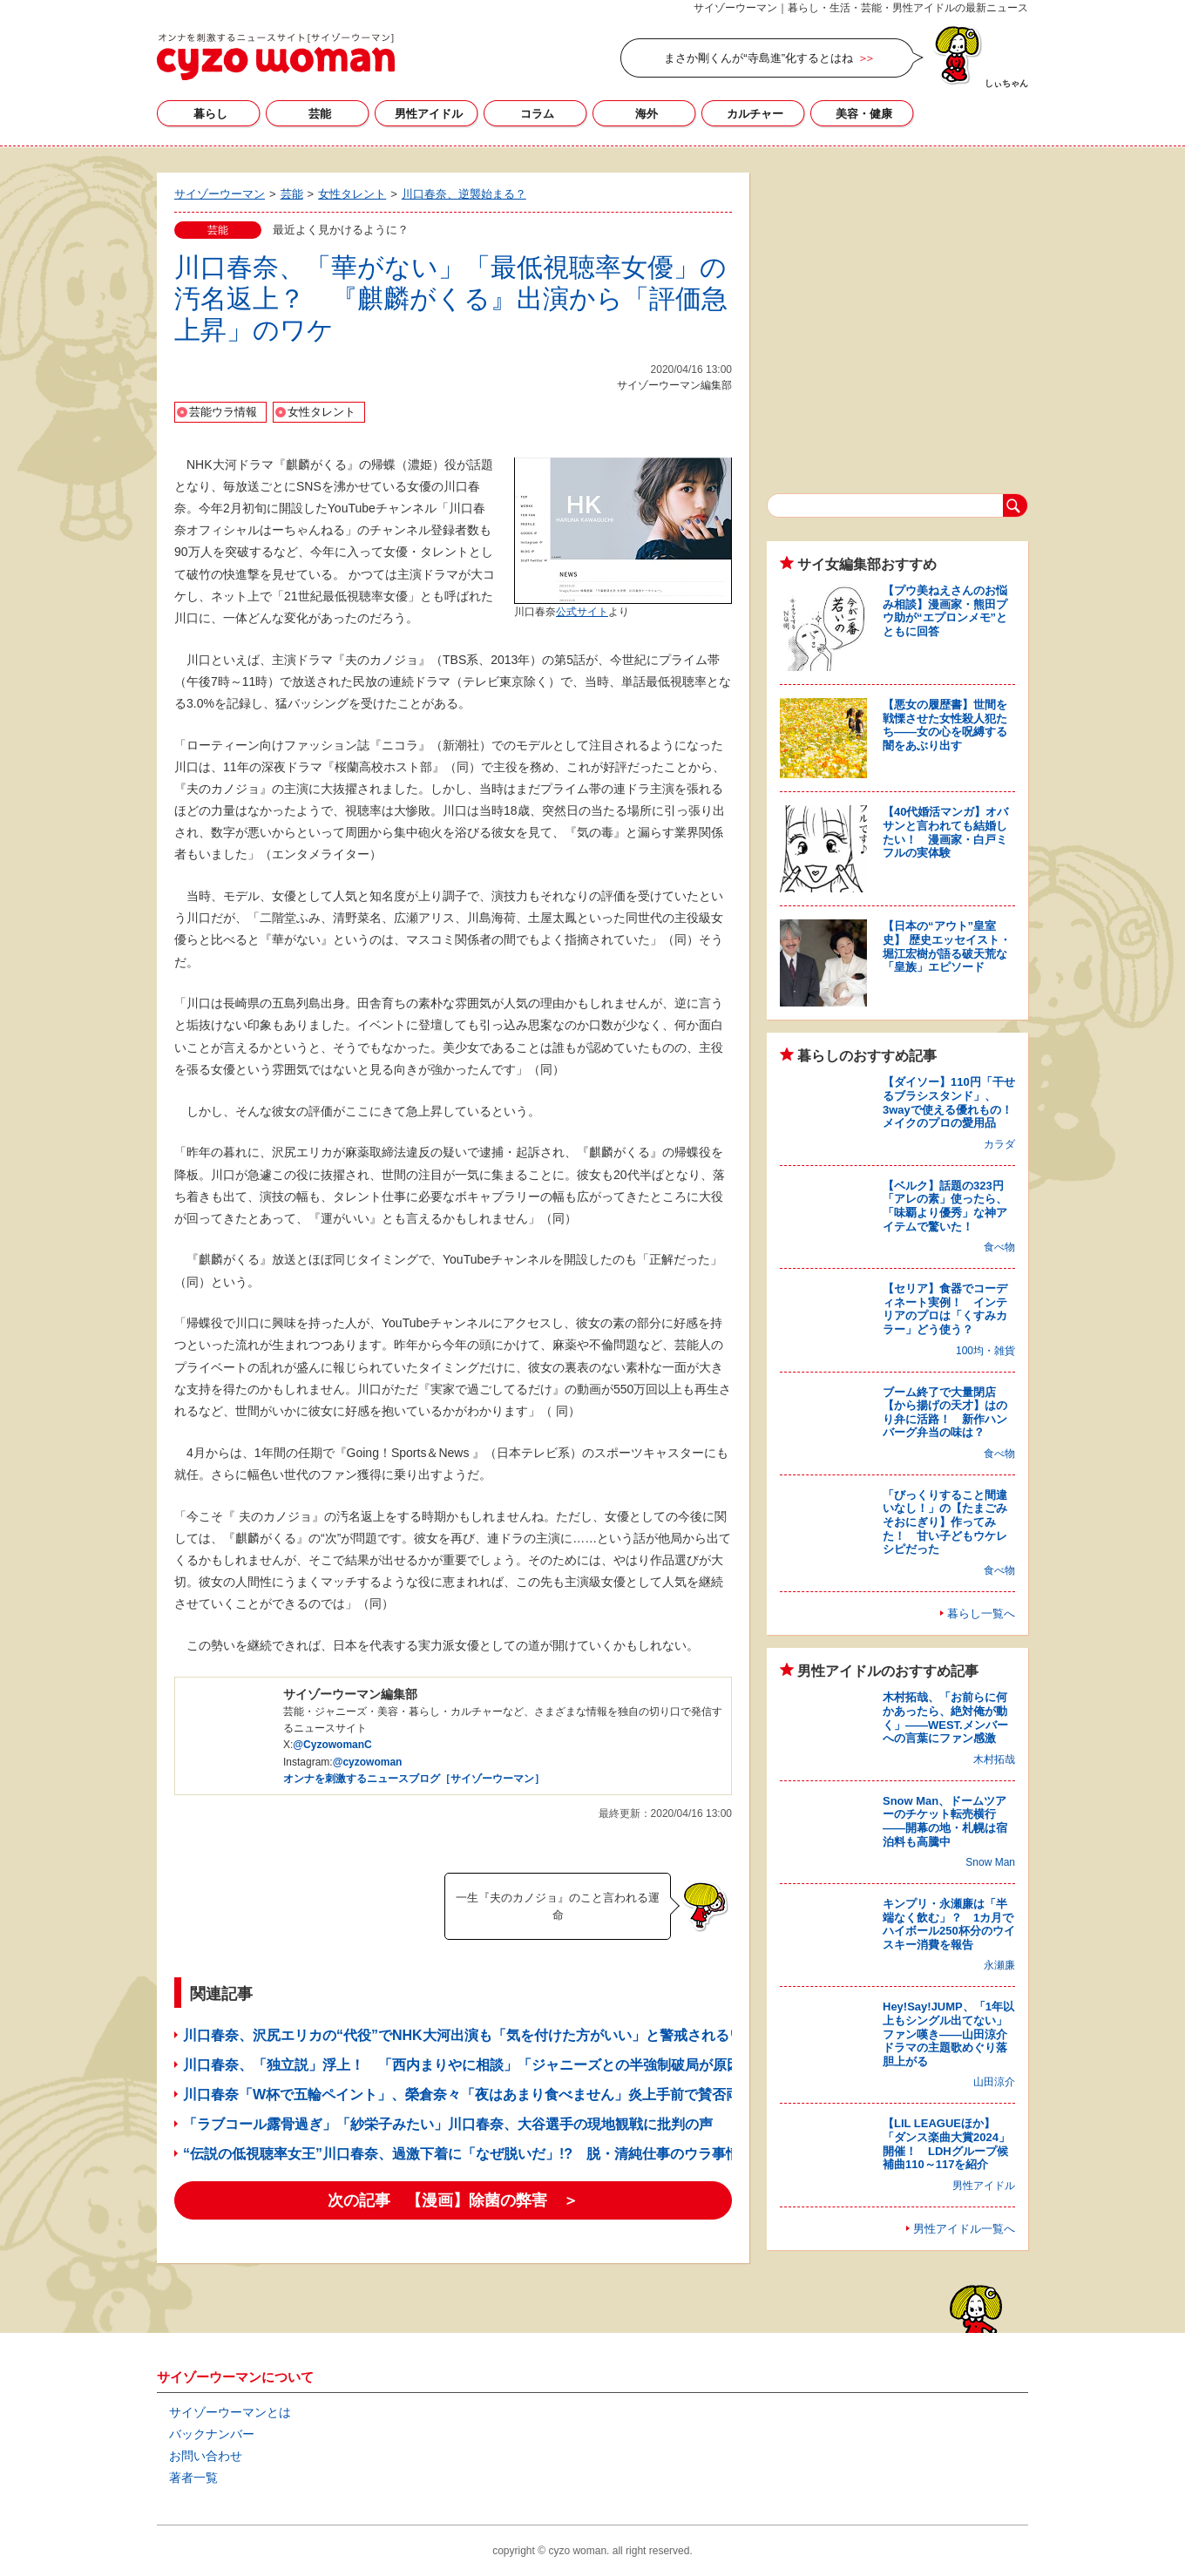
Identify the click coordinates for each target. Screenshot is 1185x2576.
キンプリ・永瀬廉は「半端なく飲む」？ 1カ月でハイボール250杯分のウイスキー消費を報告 (949, 1924)
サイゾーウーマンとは (230, 2412)
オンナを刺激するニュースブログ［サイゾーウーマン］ (414, 1779)
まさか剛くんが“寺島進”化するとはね (758, 57)
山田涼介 (994, 2082)
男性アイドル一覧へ (964, 2228)
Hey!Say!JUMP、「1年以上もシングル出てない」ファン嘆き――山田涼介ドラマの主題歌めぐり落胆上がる (948, 2033)
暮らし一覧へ (981, 1613)
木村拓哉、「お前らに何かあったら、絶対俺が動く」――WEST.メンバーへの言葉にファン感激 (945, 1718)
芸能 (319, 113)
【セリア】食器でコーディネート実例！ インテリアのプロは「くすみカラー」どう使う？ (945, 1309)
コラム (537, 113)
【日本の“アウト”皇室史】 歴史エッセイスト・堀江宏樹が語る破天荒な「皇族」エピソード (947, 946)
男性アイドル (429, 113)
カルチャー (755, 113)
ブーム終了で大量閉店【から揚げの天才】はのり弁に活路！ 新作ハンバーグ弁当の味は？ (945, 1413)
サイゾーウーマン (276, 56)
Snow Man (990, 1862)
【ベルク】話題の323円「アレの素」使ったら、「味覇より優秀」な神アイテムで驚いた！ (945, 1206)
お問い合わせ (205, 2456)
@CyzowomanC (332, 1745)
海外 (646, 113)
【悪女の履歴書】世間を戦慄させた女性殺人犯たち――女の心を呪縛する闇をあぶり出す (945, 725)
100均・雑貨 (985, 1351)
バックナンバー (211, 2434)
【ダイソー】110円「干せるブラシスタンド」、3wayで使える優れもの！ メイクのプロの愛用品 (953, 1102)
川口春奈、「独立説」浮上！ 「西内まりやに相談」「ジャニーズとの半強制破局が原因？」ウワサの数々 (517, 2064)
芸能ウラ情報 (223, 411)
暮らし (210, 113)
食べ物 (999, 1247)
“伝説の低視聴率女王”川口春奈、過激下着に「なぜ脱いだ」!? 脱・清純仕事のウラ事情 (461, 2153)
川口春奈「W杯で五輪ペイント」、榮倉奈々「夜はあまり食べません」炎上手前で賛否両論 (468, 2094)
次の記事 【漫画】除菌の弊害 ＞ (453, 2200)
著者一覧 (193, 2477)
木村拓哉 (994, 1759)
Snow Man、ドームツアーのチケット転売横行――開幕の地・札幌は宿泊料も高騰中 (945, 1821)
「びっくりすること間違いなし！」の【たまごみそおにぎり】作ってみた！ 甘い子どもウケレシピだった (945, 1522)
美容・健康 (864, 113)
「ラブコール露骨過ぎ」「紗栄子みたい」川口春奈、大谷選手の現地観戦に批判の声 (448, 2124)
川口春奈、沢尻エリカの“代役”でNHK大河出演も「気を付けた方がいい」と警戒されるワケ (470, 2035)
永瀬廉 (999, 1965)
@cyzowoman (368, 1762)
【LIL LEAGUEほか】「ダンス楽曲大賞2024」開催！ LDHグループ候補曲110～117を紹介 (946, 2144)
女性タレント (322, 411)
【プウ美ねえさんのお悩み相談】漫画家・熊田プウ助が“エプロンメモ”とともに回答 (945, 611)
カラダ (999, 1144)
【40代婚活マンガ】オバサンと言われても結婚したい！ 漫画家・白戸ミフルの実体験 (945, 832)
